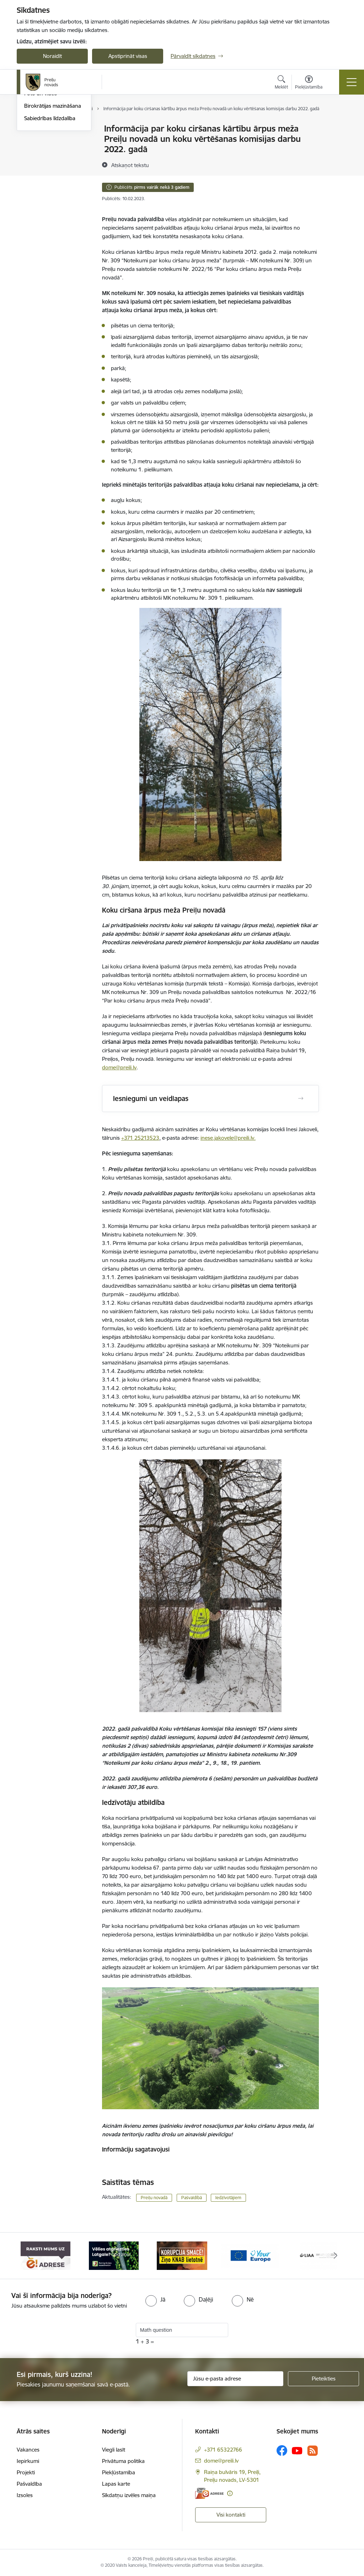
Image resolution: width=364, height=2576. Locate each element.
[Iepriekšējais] (28, 2256)
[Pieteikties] (323, 2378)
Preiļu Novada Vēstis (48, 166)
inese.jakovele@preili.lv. (228, 1137)
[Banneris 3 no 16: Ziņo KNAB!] (182, 2255)
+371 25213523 (140, 1137)
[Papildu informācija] (229, 2493)
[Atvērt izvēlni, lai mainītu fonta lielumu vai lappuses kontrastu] (308, 83)
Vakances (28, 2449)
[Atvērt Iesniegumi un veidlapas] (300, 1098)
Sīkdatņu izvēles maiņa (129, 2495)
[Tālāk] (335, 2256)
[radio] (155, 2299)
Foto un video (40, 178)
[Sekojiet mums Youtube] (297, 2450)
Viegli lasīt (113, 2449)
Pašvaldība (29, 2483)
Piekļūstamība (118, 2472)
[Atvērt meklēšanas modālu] (281, 83)
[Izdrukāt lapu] (337, 125)
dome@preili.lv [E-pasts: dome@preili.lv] (221, 2460)
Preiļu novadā (154, 2197)
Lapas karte (116, 2483)
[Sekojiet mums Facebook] (282, 2450)
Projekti (26, 2472)
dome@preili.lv (119, 1067)
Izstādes (34, 141)
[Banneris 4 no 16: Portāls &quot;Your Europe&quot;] (250, 2255)
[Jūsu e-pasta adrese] (235, 2378)
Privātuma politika (123, 2461)
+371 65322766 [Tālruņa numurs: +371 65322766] (223, 2449)
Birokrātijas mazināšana (52, 190)
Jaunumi (34, 153)
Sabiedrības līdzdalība (49, 203)
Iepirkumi (28, 2461)
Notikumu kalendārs (48, 129)
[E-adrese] (209, 2493)
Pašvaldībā (191, 2197)
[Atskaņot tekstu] (130, 165)
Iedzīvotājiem (228, 2197)
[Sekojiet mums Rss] (312, 2451)
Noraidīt (52, 56)
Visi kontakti (230, 2514)
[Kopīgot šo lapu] (337, 143)
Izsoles (25, 2495)
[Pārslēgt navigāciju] (351, 82)
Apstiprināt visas (127, 56)
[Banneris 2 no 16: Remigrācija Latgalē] (114, 2255)
